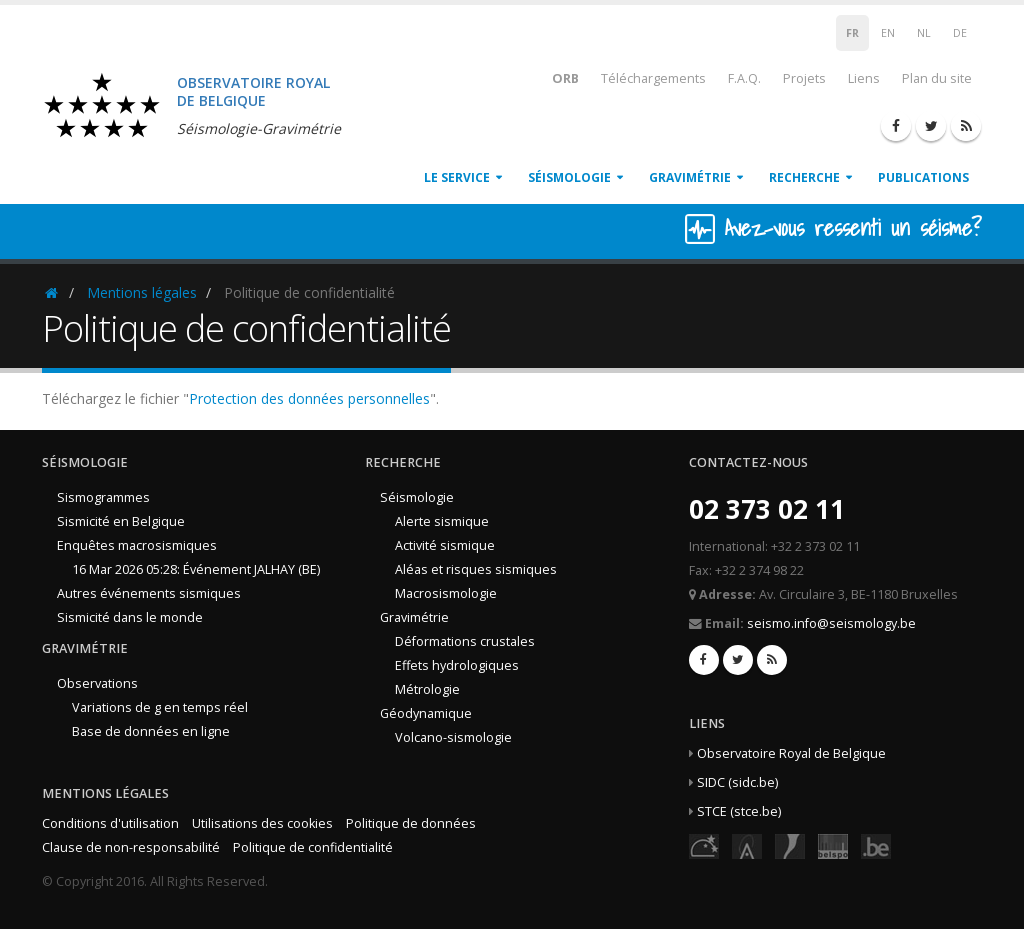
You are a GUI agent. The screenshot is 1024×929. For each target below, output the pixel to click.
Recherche (804, 177)
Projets (804, 78)
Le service (457, 177)
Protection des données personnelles (309, 398)
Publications (923, 177)
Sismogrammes (103, 497)
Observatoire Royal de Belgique (791, 753)
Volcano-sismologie (453, 737)
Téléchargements (653, 78)
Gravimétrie (690, 177)
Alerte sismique (442, 521)
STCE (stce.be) (739, 811)
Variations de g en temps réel (160, 707)
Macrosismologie (446, 593)
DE (960, 33)
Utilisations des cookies (262, 823)
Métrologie (427, 689)
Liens (864, 78)
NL (924, 33)
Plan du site (937, 78)
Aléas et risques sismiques (476, 569)
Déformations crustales (465, 641)
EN (888, 33)
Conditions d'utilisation (110, 823)
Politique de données (411, 823)
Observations (97, 683)
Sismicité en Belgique (121, 521)
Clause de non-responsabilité (131, 847)
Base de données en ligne (151, 731)
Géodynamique (426, 713)
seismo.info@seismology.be (831, 623)
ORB (552, 77)
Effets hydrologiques (457, 665)
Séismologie (569, 177)
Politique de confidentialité (313, 847)
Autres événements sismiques (149, 593)
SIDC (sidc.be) (737, 782)
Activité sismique (445, 545)
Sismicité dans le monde (130, 617)
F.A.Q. (744, 78)
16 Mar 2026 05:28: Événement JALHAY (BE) (196, 569)
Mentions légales (142, 292)
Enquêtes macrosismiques (137, 545)
